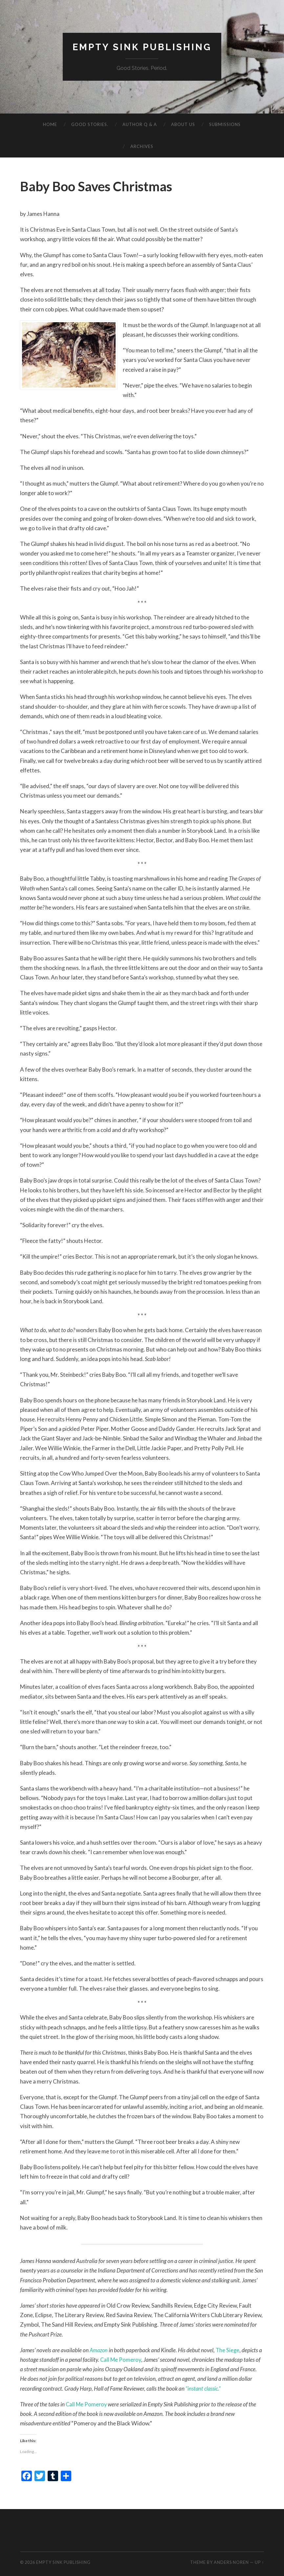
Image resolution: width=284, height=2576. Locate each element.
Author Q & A (139, 124)
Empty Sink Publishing (142, 47)
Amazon (99, 2350)
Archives (141, 146)
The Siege (229, 2350)
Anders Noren (231, 2562)
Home (50, 124)
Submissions (225, 124)
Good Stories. (89, 124)
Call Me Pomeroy (121, 2359)
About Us (183, 124)
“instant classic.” (204, 2388)
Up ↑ (259, 2562)
